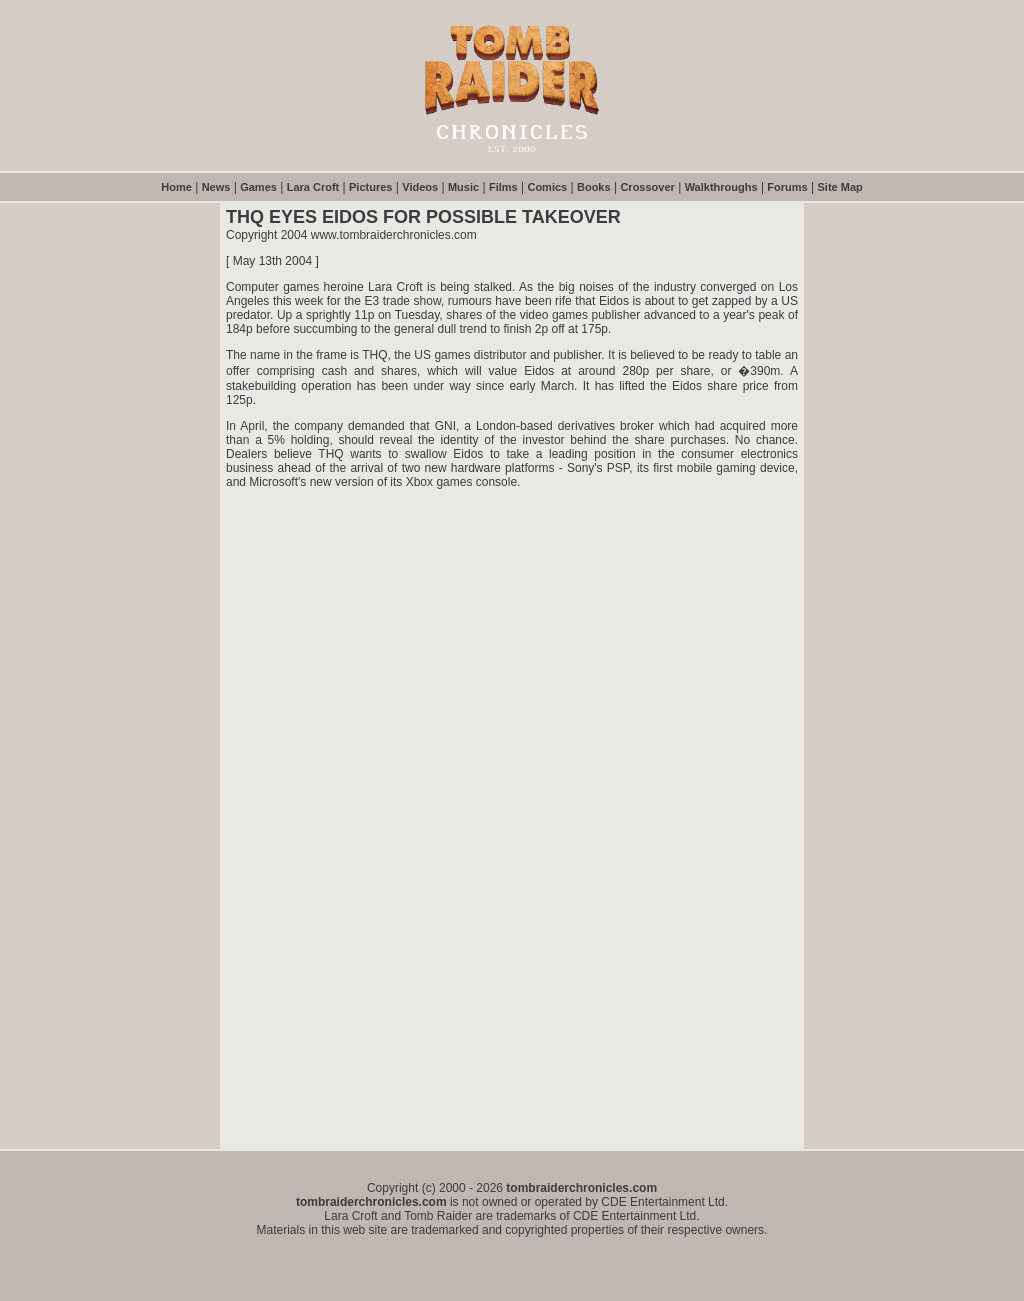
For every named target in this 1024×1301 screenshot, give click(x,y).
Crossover (647, 187)
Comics (547, 187)
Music (463, 187)
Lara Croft (313, 187)
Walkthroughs (721, 187)
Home (176, 187)
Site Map (840, 187)
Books (594, 187)
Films (503, 187)
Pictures (370, 187)
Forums (787, 187)
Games (258, 187)
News (216, 187)
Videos (420, 187)
